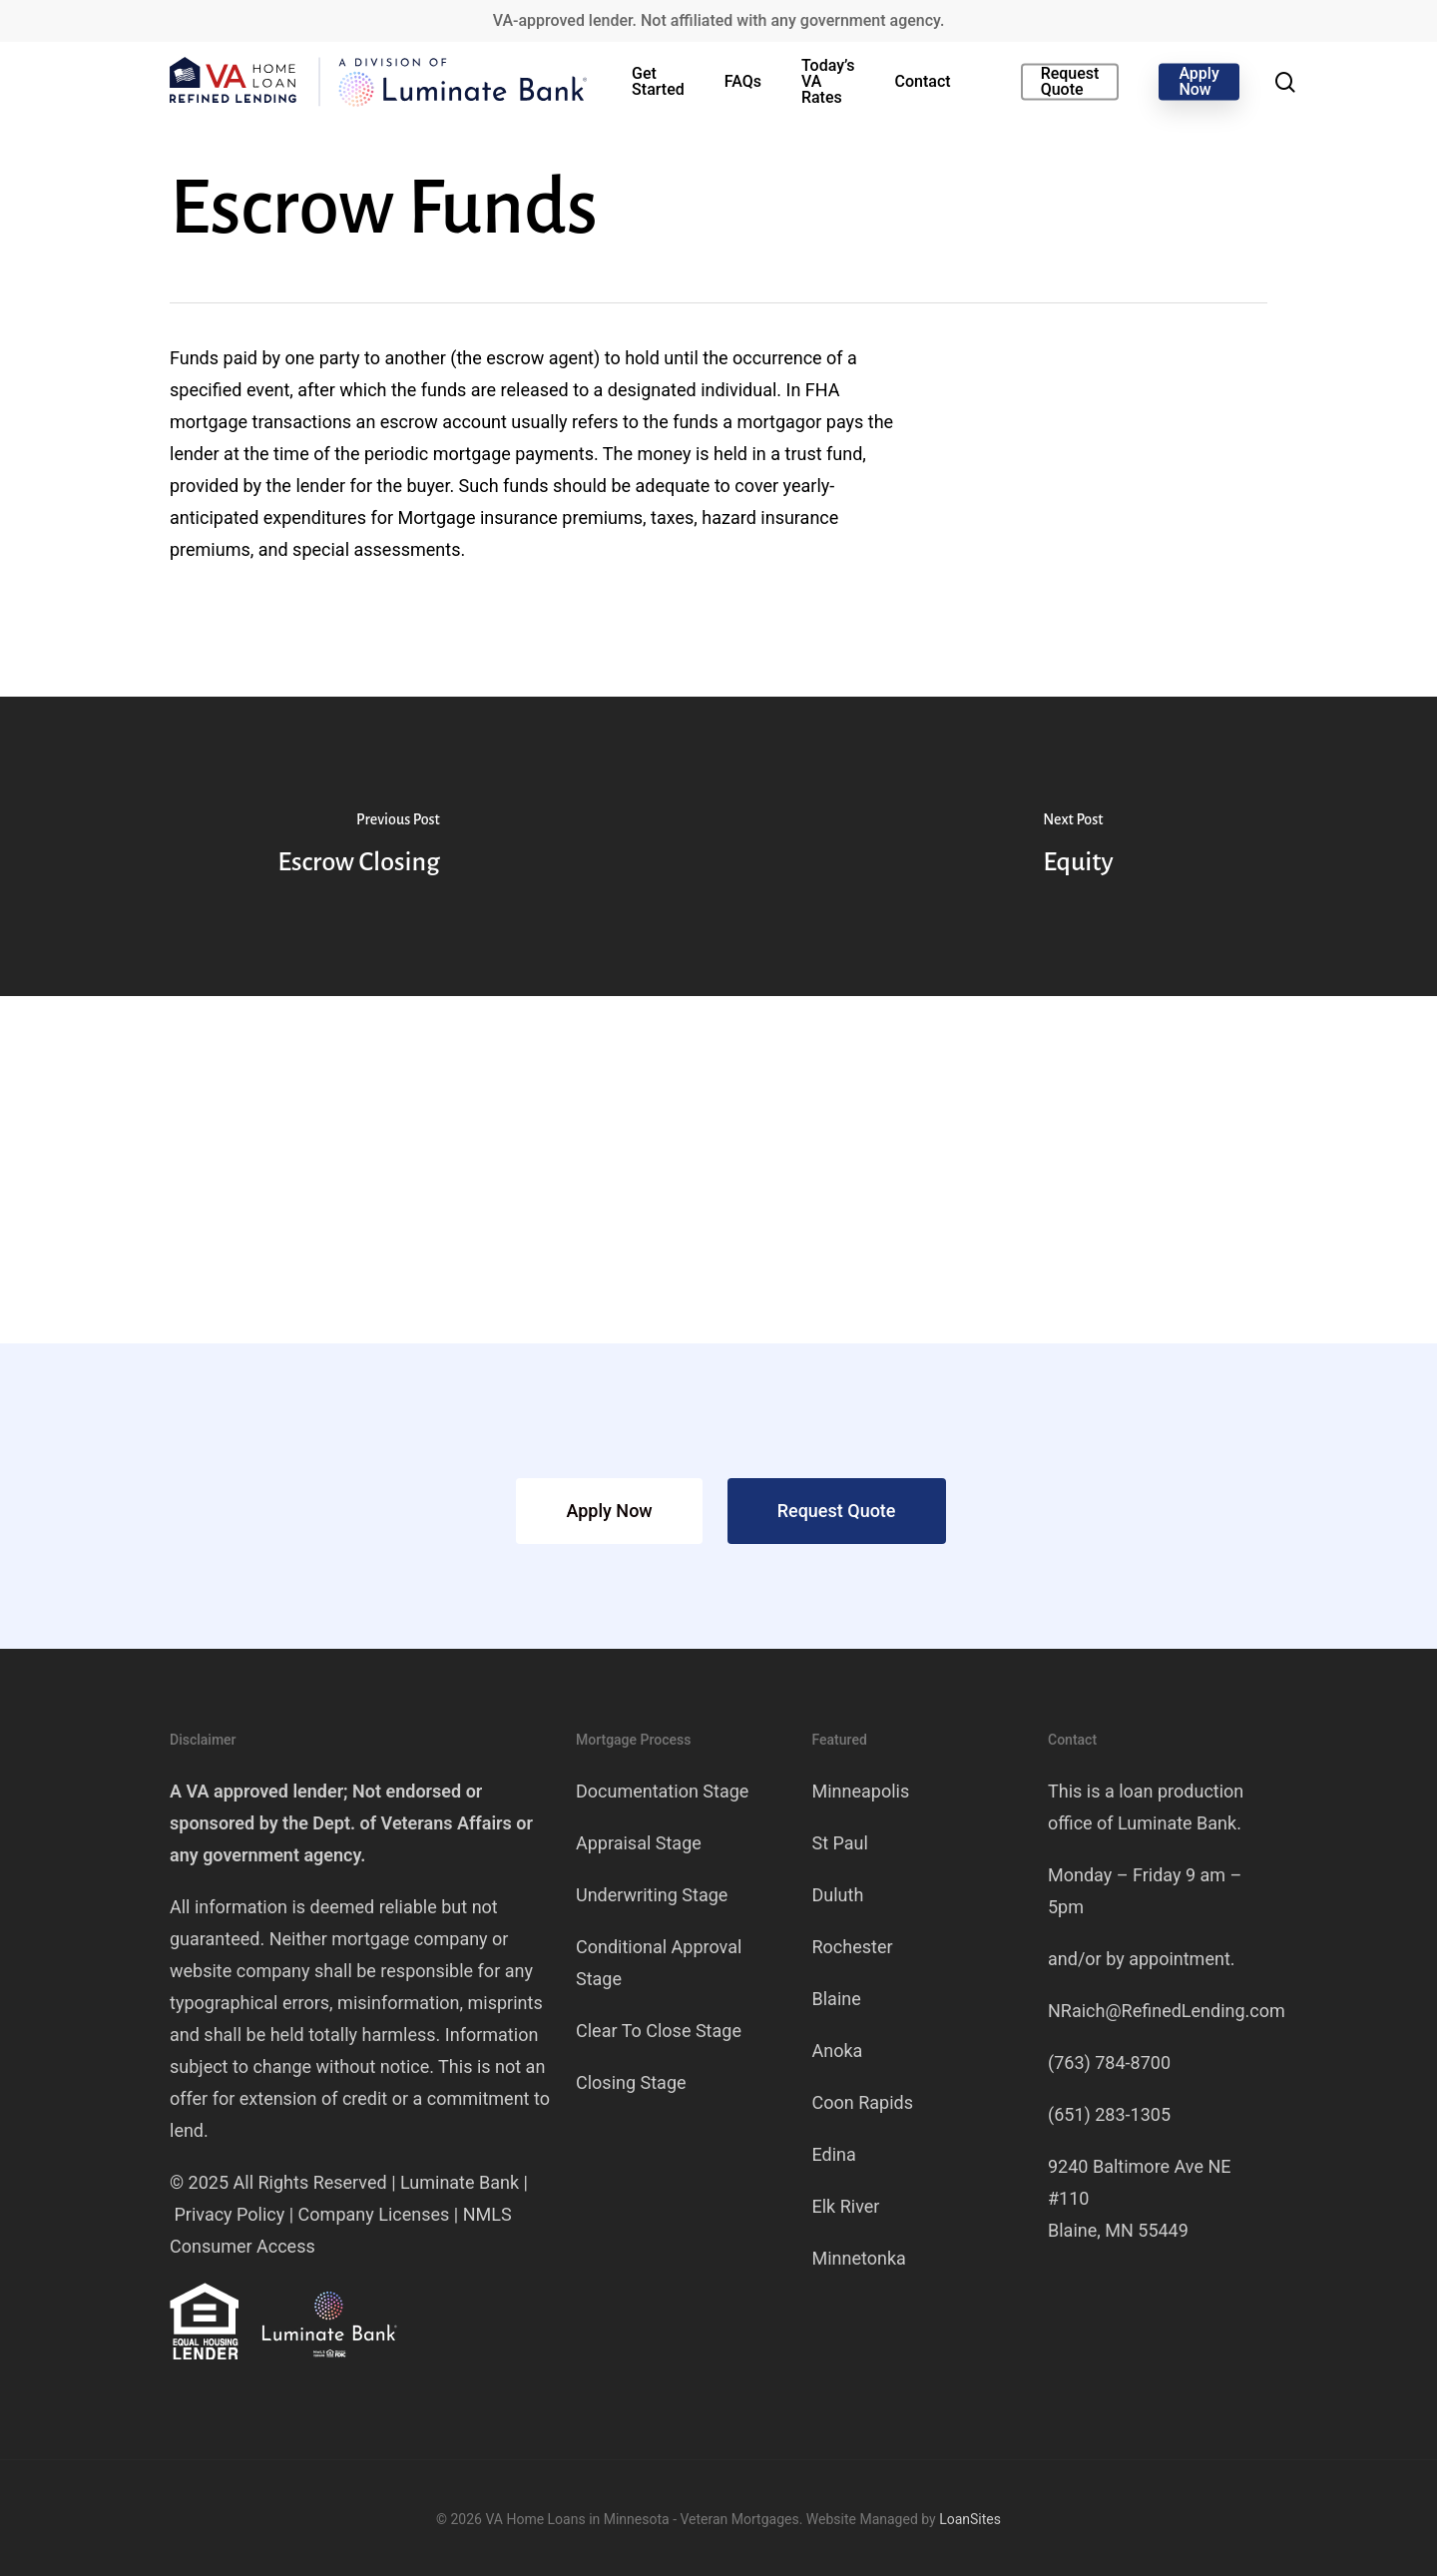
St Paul (840, 1842)
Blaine (836, 1998)
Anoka (837, 2050)
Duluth (838, 1894)
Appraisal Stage (639, 1842)
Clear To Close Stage (658, 2030)
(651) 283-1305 (1109, 2114)
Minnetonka (859, 2258)
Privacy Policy (229, 2214)
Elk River (846, 2206)
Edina (834, 2154)
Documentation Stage (662, 1791)
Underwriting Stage (651, 1894)
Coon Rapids (862, 2102)
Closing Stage (631, 2082)
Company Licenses (374, 2214)
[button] (609, 1511)
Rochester (852, 1946)
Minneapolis (861, 1791)
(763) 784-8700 (1109, 2062)
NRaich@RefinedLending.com (1166, 2010)
